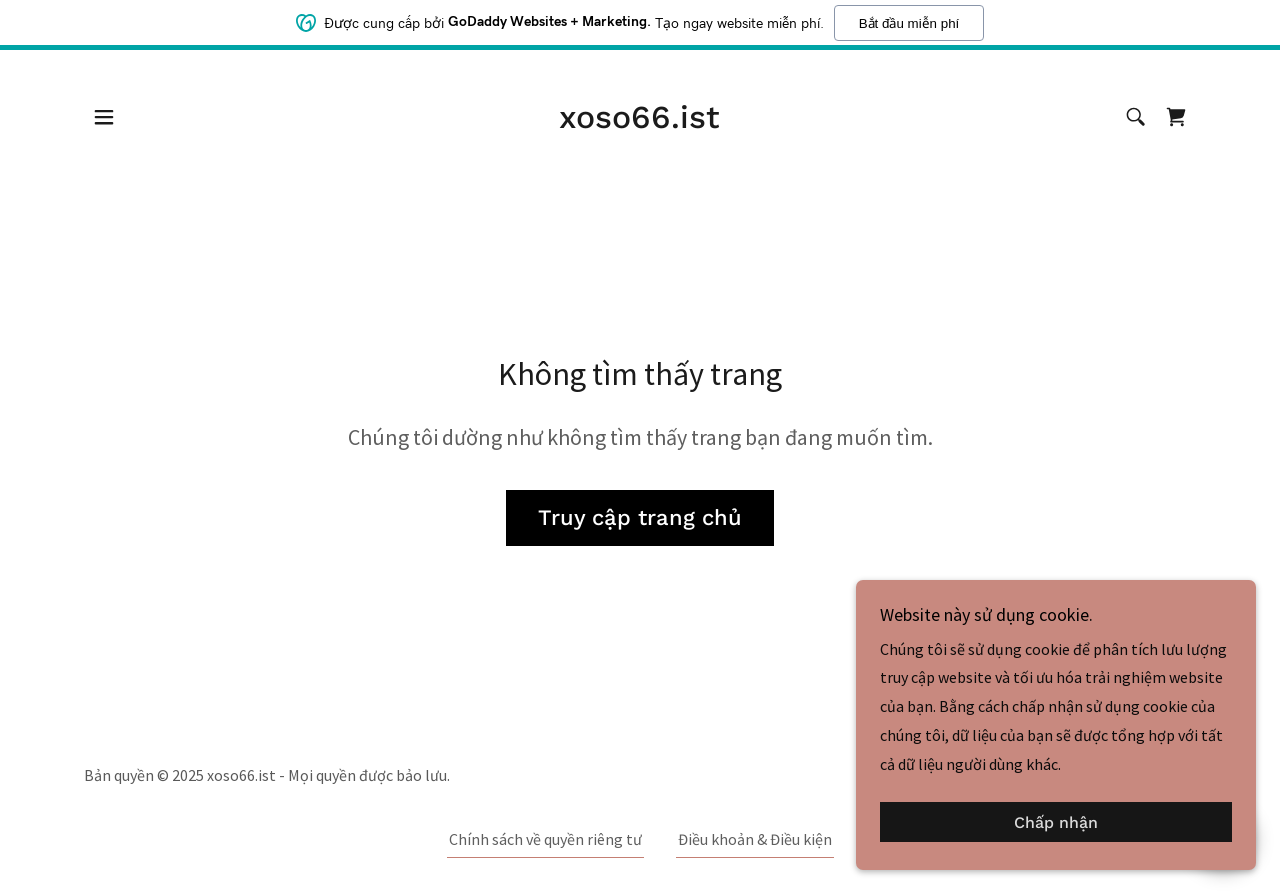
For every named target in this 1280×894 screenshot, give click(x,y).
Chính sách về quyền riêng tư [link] (545, 839)
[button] (104, 117)
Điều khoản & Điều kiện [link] (755, 839)
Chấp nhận (1056, 822)
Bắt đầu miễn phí (909, 23)
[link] (639, 122)
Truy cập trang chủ (640, 517)
